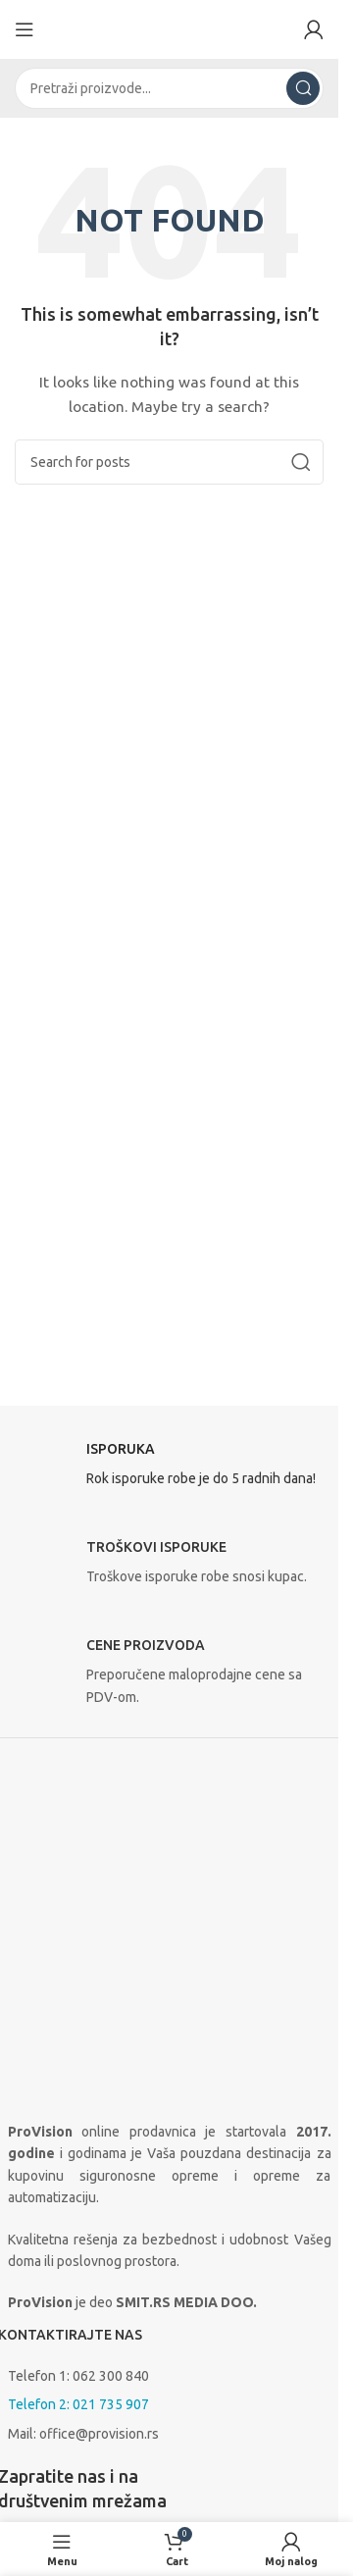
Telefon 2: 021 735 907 (78, 2157)
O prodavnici (46, 2392)
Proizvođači (43, 2427)
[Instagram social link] (66, 2305)
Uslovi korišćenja (58, 2493)
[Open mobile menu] (24, 29)
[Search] (169, 88)
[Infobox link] (169, 1469)
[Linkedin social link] (115, 2305)
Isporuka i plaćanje (73, 2456)
